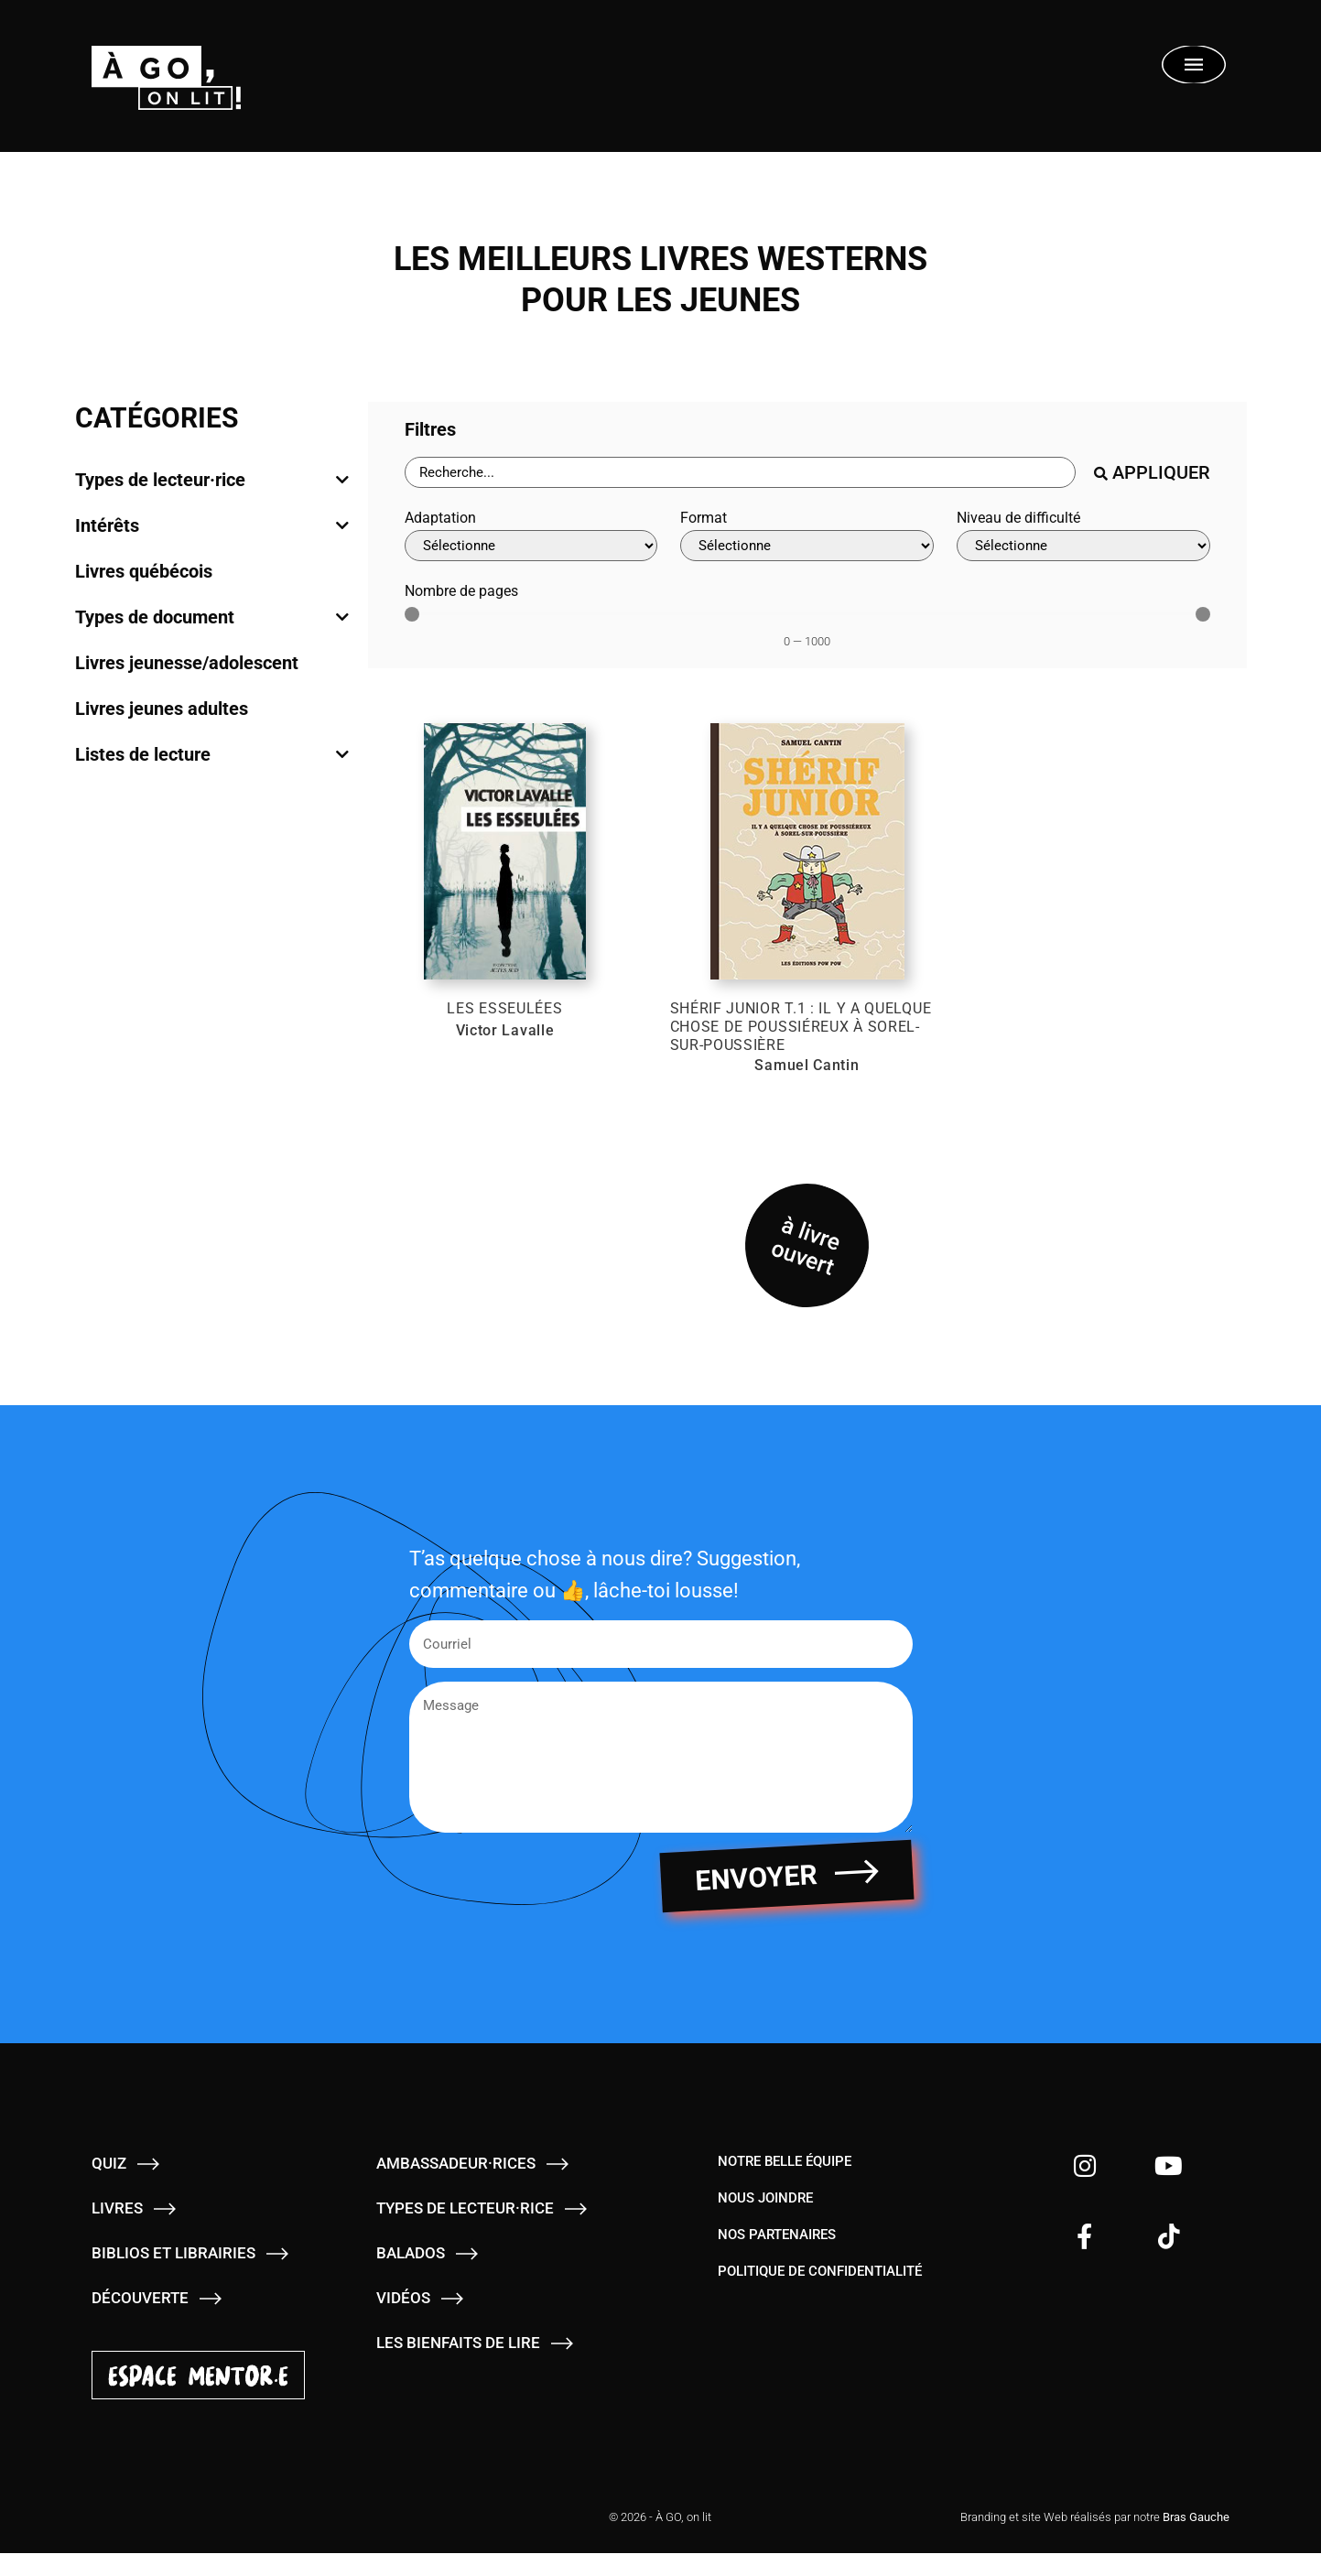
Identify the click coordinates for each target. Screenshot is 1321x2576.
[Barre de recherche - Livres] (740, 472)
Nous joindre (765, 2221)
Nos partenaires (777, 2257)
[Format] (807, 545)
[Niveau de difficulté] (1083, 545)
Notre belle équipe (784, 2184)
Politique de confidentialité (820, 2294)
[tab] (212, 480)
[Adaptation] (531, 545)
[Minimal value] (807, 614)
